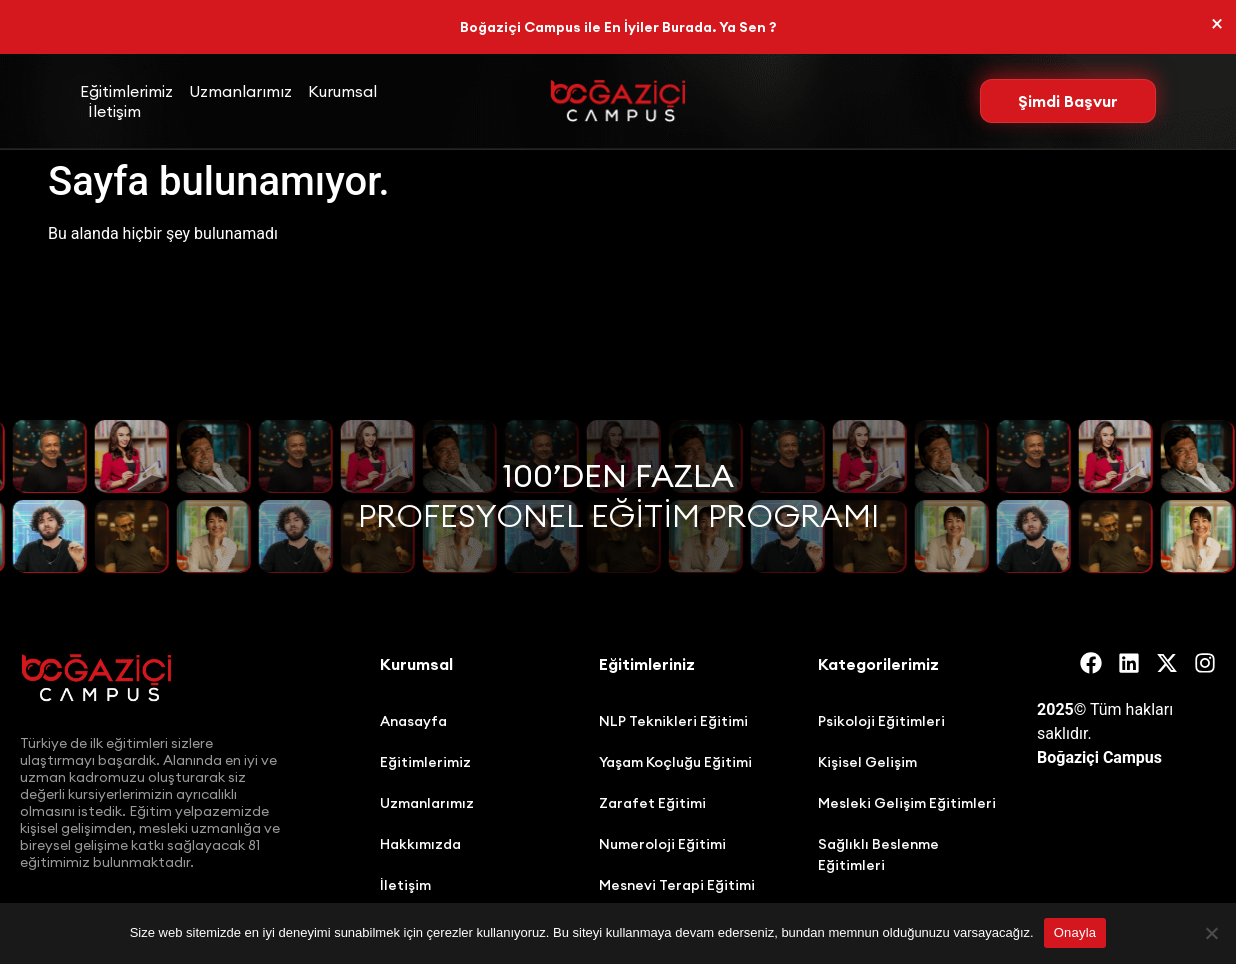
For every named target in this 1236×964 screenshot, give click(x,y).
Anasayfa (413, 721)
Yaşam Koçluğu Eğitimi (675, 762)
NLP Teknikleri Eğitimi (673, 721)
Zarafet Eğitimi (652, 803)
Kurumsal (342, 91)
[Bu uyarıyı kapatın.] (1217, 24)
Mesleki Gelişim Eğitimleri (907, 803)
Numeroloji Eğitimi (662, 844)
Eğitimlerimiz (126, 91)
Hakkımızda (420, 844)
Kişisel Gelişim (867, 762)
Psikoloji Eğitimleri (881, 721)
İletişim (114, 111)
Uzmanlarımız (240, 91)
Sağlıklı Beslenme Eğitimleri (878, 854)
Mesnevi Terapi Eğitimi (677, 885)
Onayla (1075, 932)
